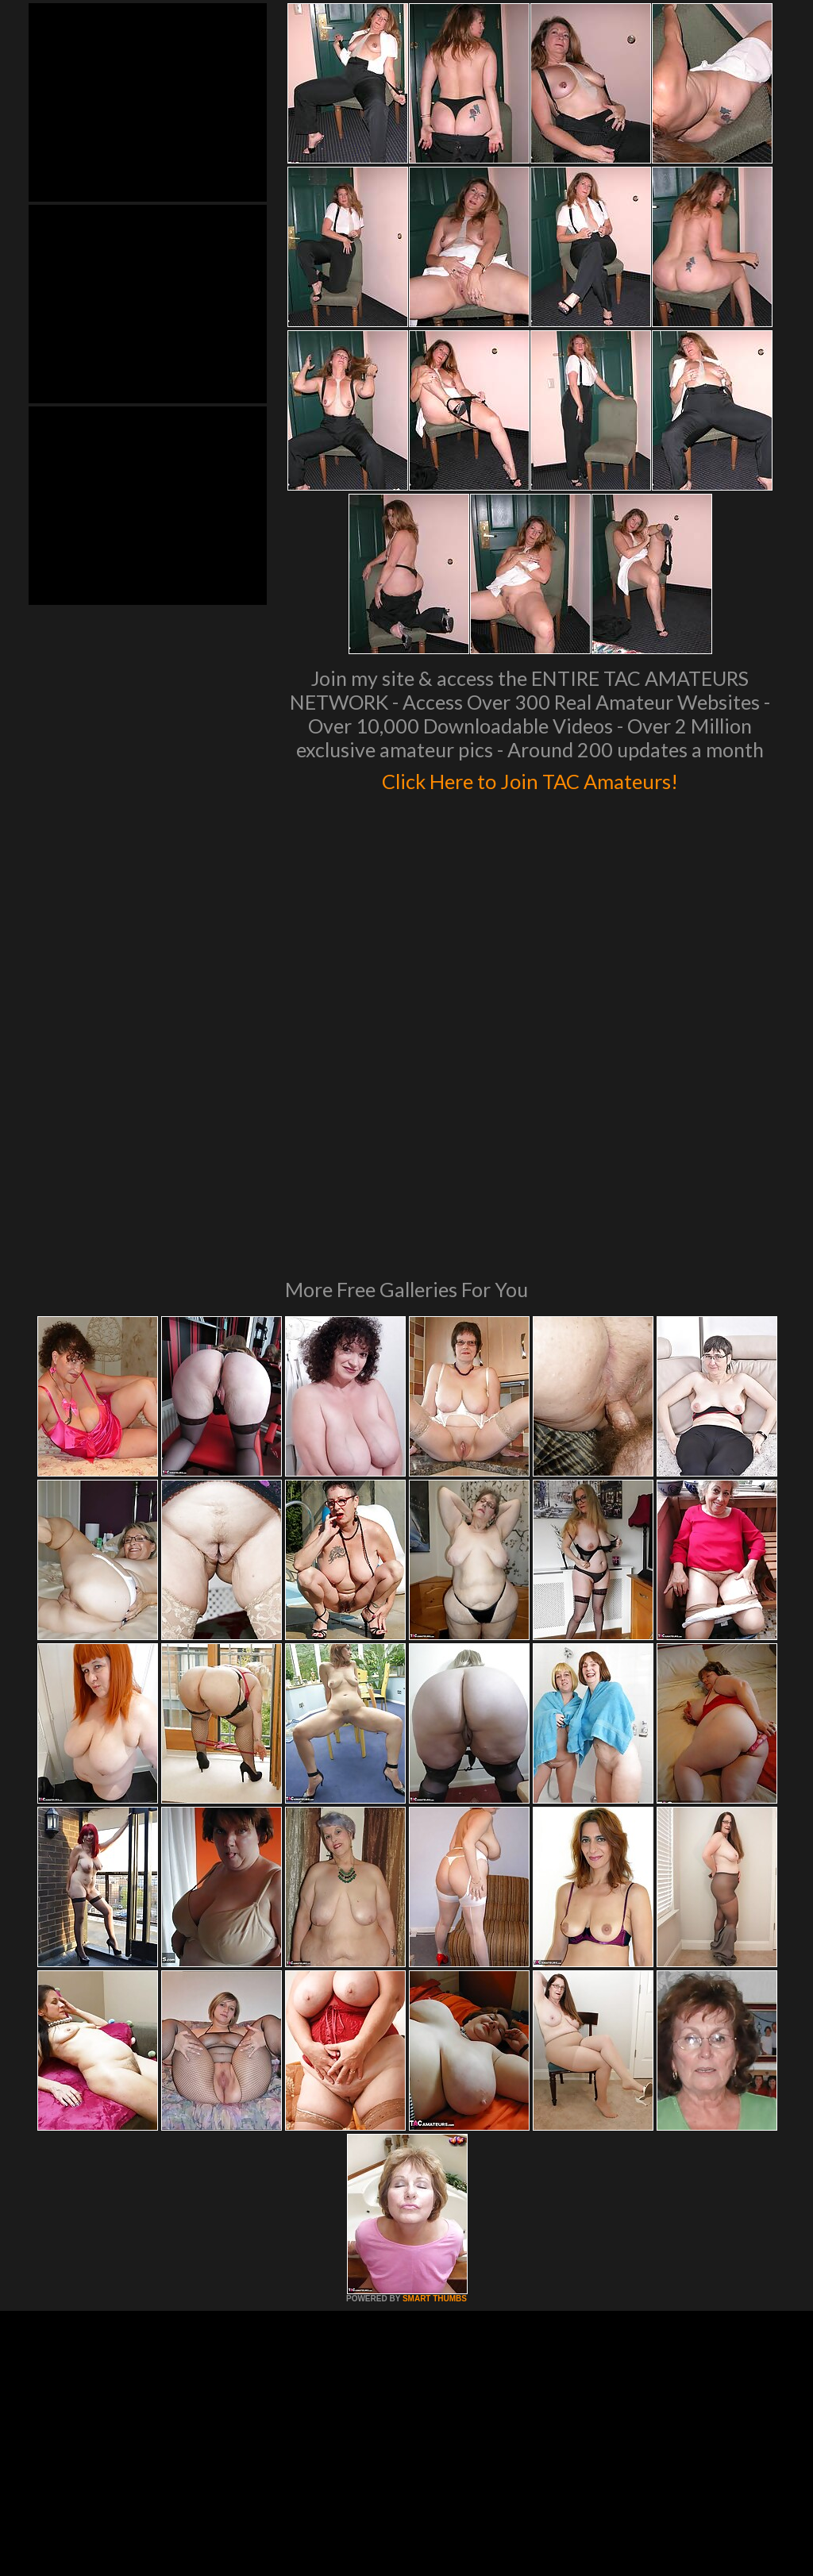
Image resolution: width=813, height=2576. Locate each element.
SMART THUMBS (435, 2081)
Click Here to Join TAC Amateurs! (530, 778)
